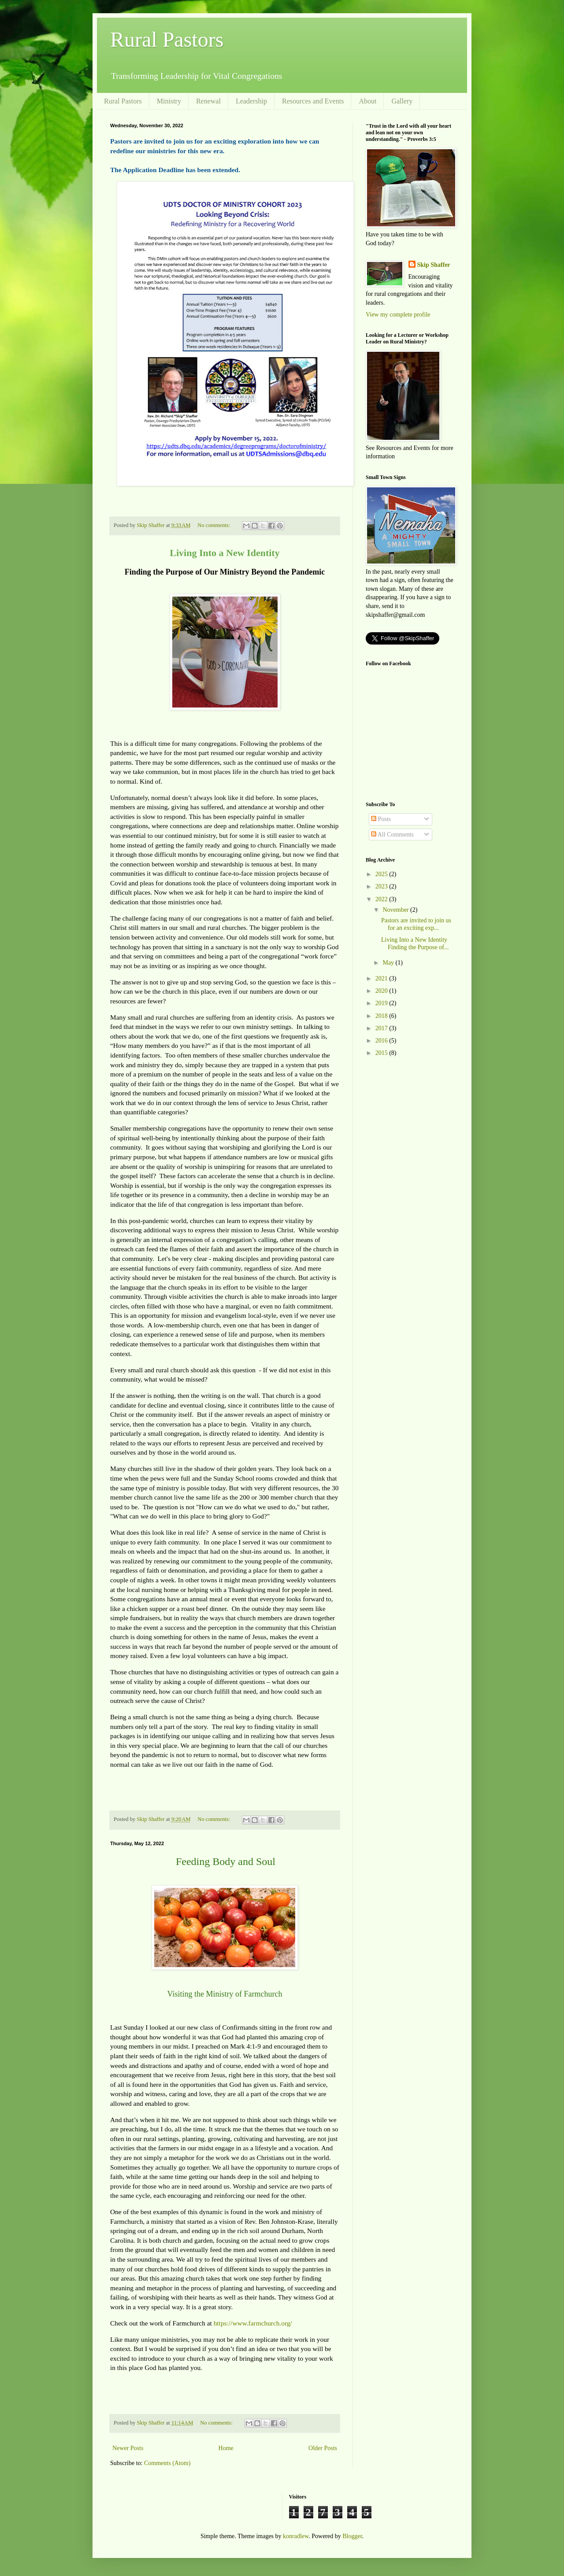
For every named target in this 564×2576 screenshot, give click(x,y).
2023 (382, 886)
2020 (382, 991)
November (396, 910)
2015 (382, 1053)
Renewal (208, 101)
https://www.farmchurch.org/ (253, 2323)
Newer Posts (127, 2448)
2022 (382, 899)
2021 (382, 978)
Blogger (352, 2536)
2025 (382, 874)
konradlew (295, 2536)
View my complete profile (398, 314)
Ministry (169, 101)
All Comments (392, 834)
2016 (382, 1040)
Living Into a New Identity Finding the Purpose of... (415, 943)
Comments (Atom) (167, 2463)
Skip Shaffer (433, 265)
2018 (382, 1016)
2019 (382, 1003)
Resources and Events (313, 101)
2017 (382, 1028)
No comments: (214, 525)
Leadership (251, 101)
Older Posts (322, 2448)
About (367, 101)
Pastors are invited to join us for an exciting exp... (416, 924)
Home (226, 2448)
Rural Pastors (166, 39)
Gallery (401, 101)
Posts (381, 819)
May (388, 962)
